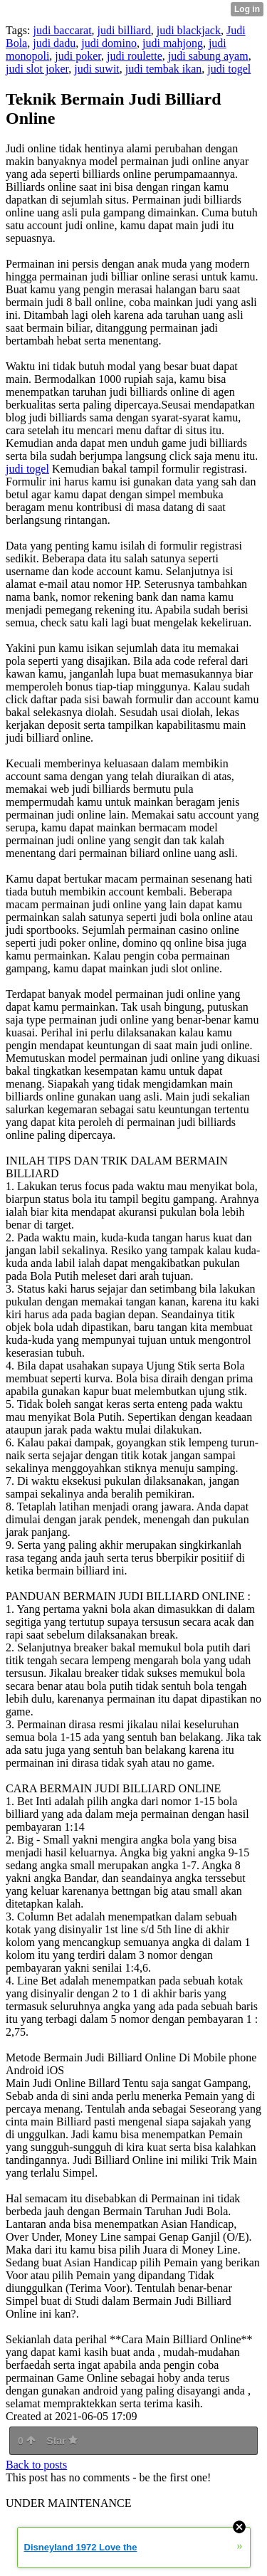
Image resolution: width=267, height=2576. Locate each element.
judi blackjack (189, 30)
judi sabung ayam (208, 56)
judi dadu (54, 43)
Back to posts (36, 2465)
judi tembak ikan (163, 69)
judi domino (109, 43)
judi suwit (97, 69)
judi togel (229, 69)
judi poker (78, 56)
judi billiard (124, 30)
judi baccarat (62, 30)
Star (62, 2440)
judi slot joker (37, 69)
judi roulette (134, 56)
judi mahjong (172, 43)
